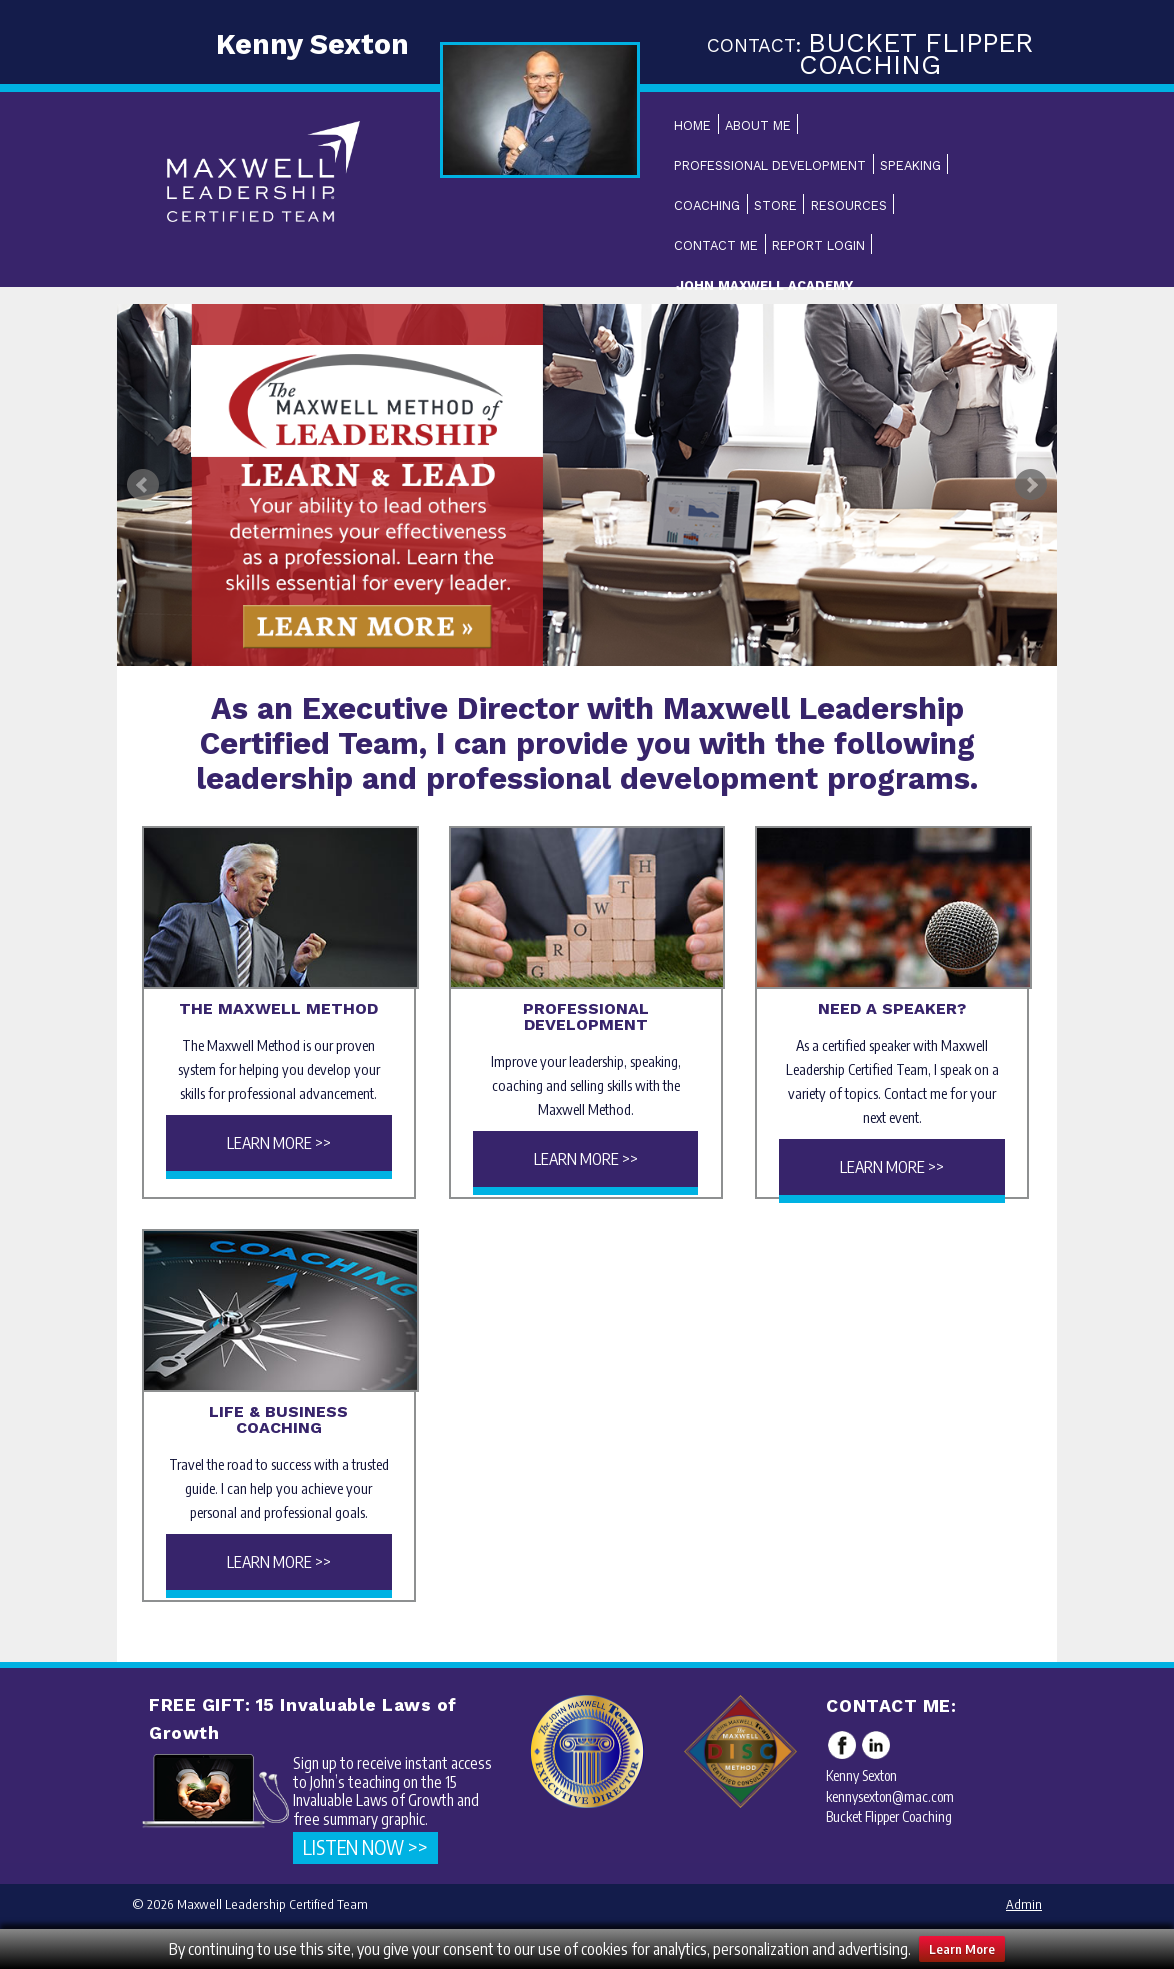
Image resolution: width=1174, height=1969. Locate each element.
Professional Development (770, 165)
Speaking (910, 165)
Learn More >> (279, 1143)
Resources (849, 205)
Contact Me (716, 245)
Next (1031, 485)
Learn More (962, 1949)
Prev (143, 485)
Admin (1024, 1904)
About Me (758, 125)
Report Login (818, 245)
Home (692, 125)
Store (775, 205)
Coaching (707, 205)
